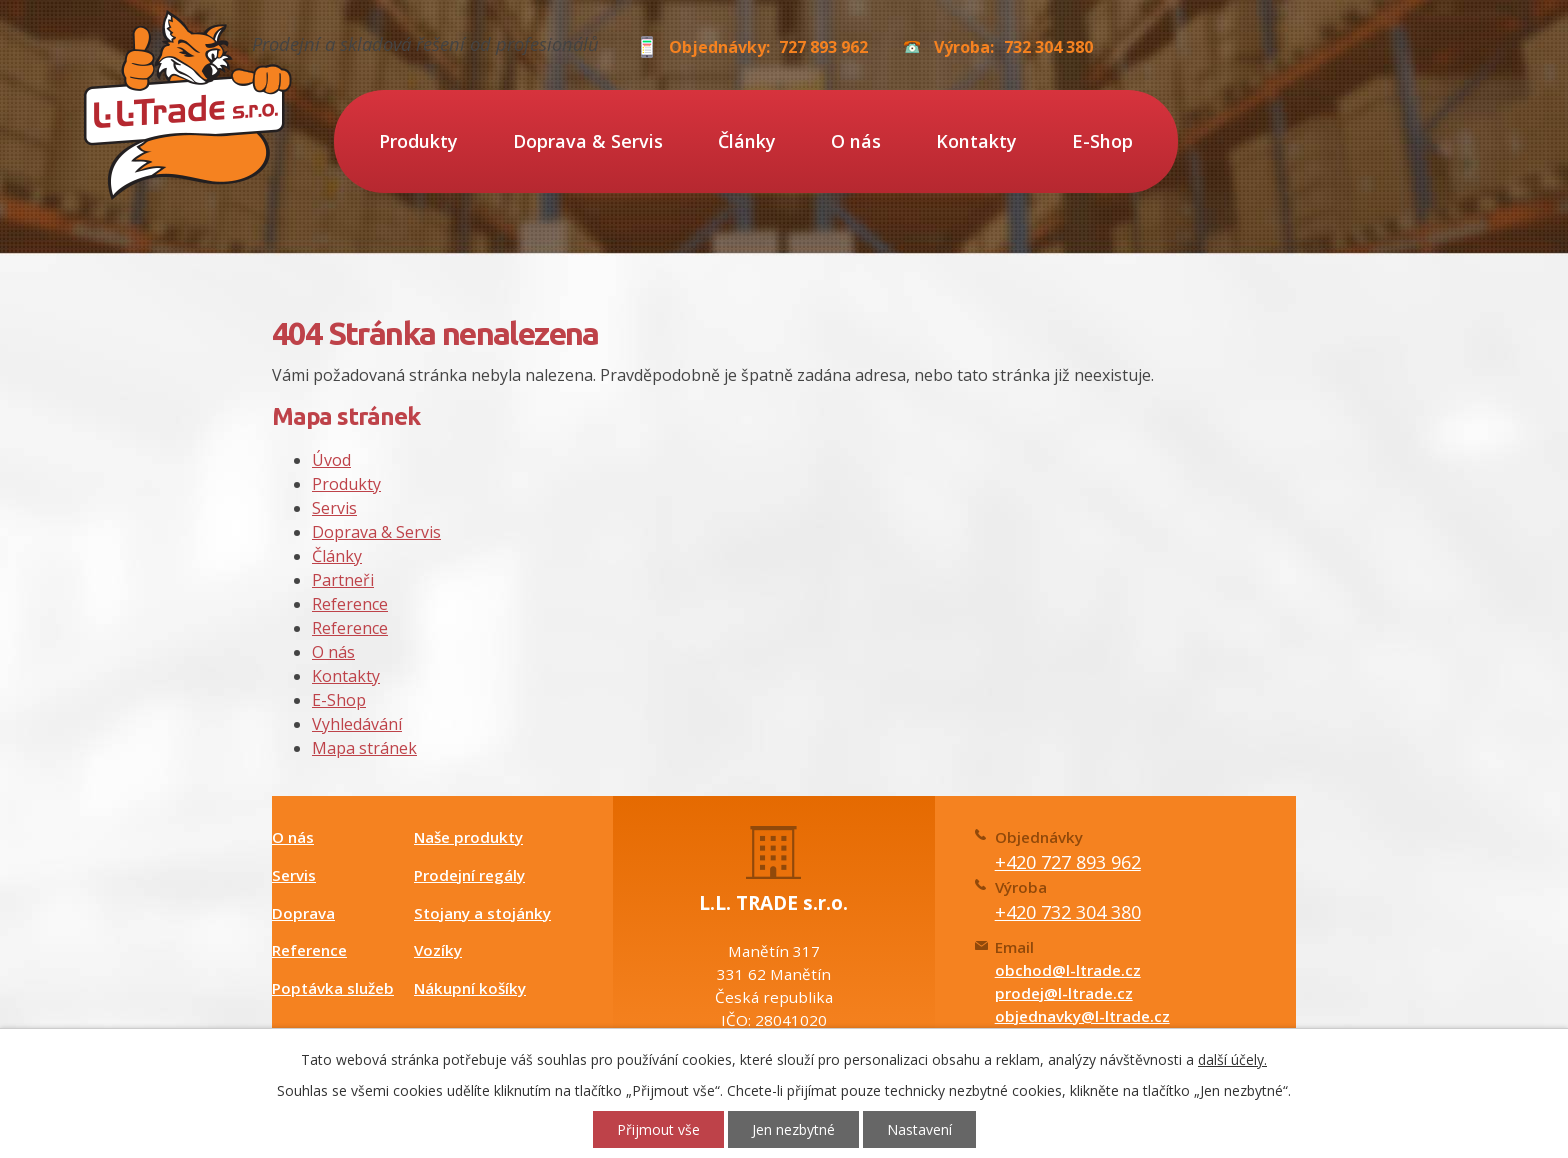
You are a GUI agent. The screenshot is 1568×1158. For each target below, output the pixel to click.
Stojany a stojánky (482, 913)
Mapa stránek (364, 748)
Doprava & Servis (588, 141)
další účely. (1232, 1059)
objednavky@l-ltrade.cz (1082, 1016)
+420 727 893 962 (1068, 862)
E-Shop (1102, 141)
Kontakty (976, 141)
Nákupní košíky (470, 988)
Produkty (418, 141)
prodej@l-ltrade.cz (1064, 993)
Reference (350, 604)
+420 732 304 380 (1068, 912)
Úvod (331, 460)
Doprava (303, 913)
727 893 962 (823, 47)
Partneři (343, 580)
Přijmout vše (658, 1129)
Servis (334, 508)
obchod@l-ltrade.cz (1068, 970)
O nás (856, 141)
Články (747, 141)
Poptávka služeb (333, 988)
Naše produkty (468, 837)
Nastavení (919, 1129)
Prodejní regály (469, 875)
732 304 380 (1048, 47)
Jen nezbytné (793, 1129)
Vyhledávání (357, 724)
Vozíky (438, 950)
